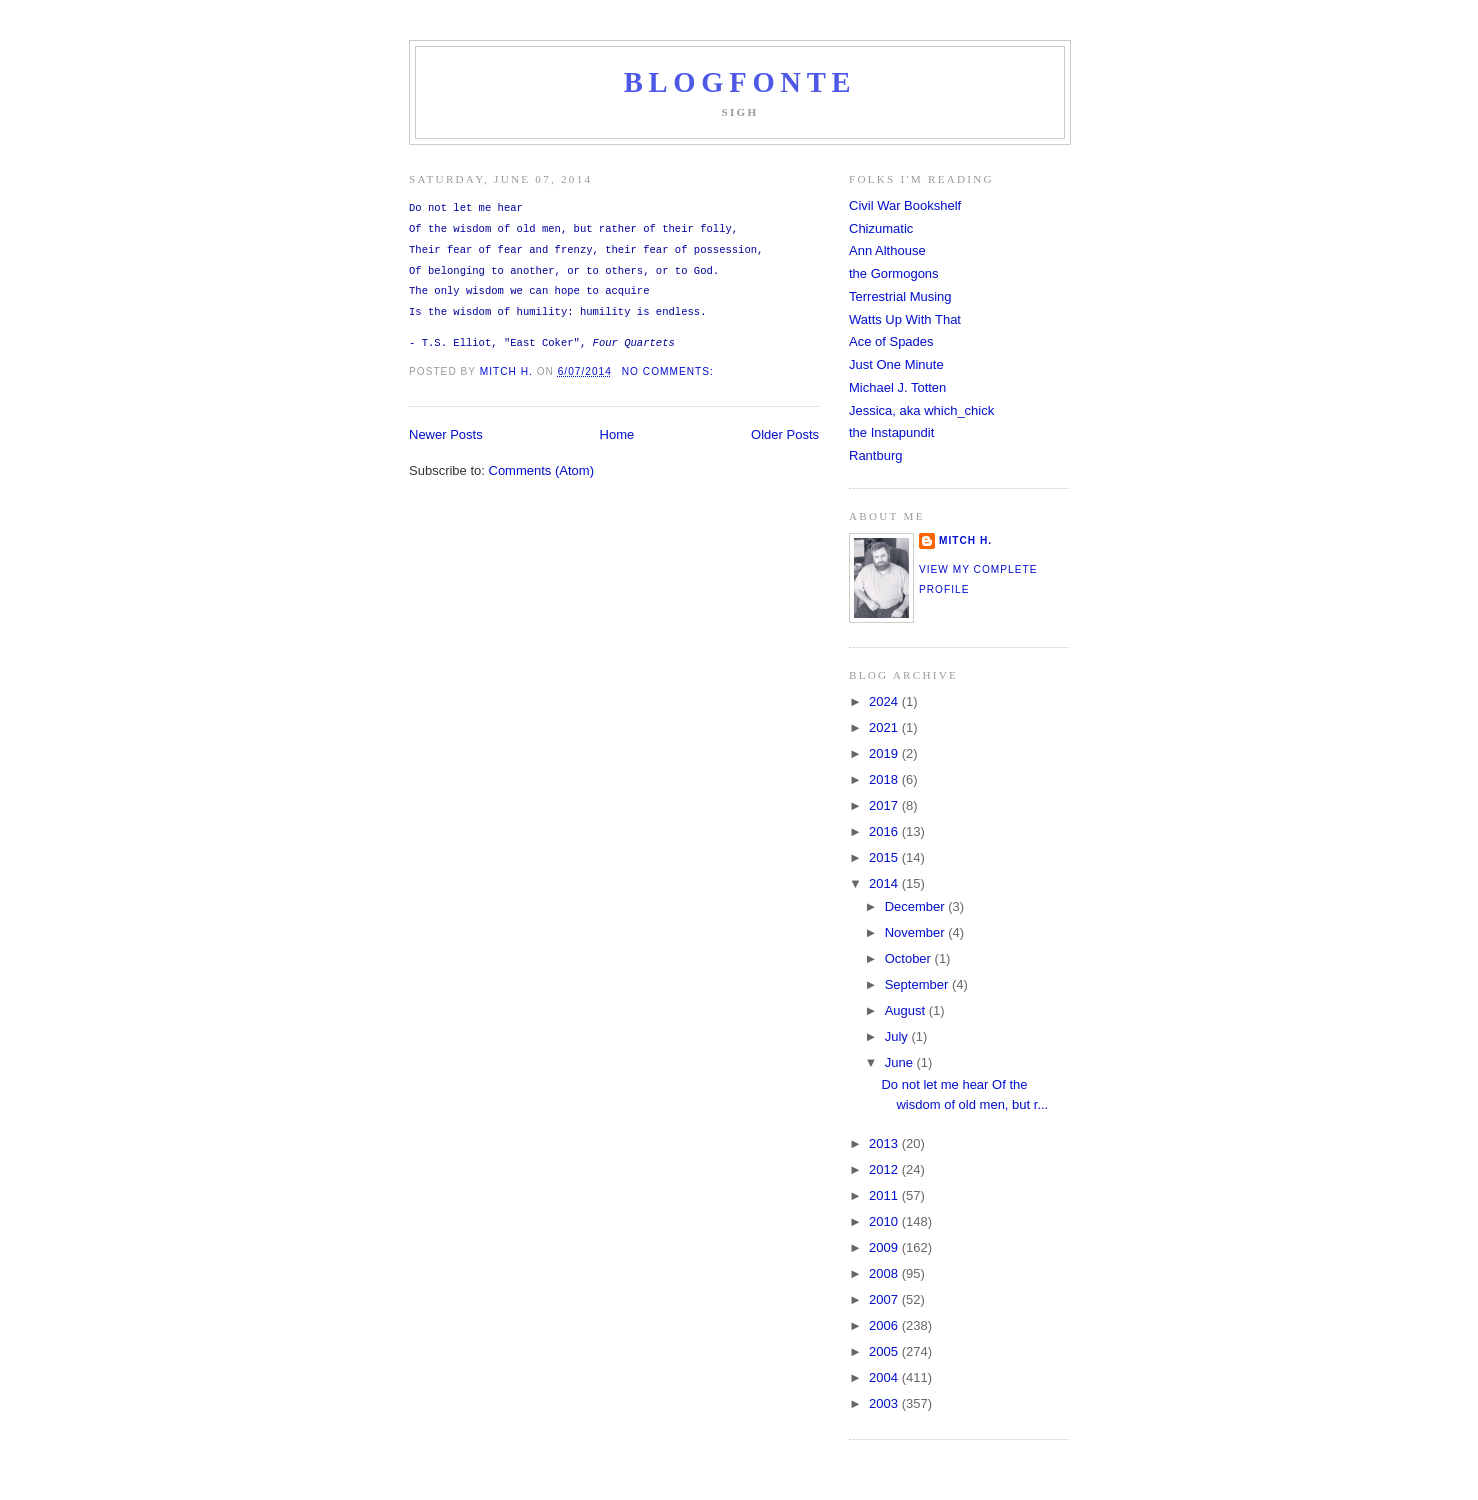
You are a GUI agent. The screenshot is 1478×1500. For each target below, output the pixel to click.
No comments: (670, 371)
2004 (885, 1377)
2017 (885, 805)
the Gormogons (894, 273)
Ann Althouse (887, 250)
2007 (885, 1299)
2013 (885, 1143)
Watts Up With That (905, 319)
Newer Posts (446, 434)
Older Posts (785, 434)
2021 (885, 727)
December (917, 906)
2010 (885, 1221)
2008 (885, 1273)
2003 (885, 1403)
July (898, 1036)
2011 (885, 1195)
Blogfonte (740, 82)
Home (617, 434)
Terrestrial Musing (900, 296)
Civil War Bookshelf (905, 205)
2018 (885, 779)
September (918, 984)
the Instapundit (891, 432)
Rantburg (875, 455)
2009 (885, 1247)
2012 (885, 1169)
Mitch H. (965, 540)
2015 (885, 857)
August (907, 1010)
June (901, 1062)
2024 (885, 701)
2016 (885, 831)
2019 (885, 753)
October (910, 958)
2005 (885, 1351)
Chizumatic (881, 228)
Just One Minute (896, 364)
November (917, 932)
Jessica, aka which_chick (921, 410)
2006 (885, 1325)
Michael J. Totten (897, 387)
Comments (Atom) (541, 470)
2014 (885, 883)
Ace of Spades (891, 341)
